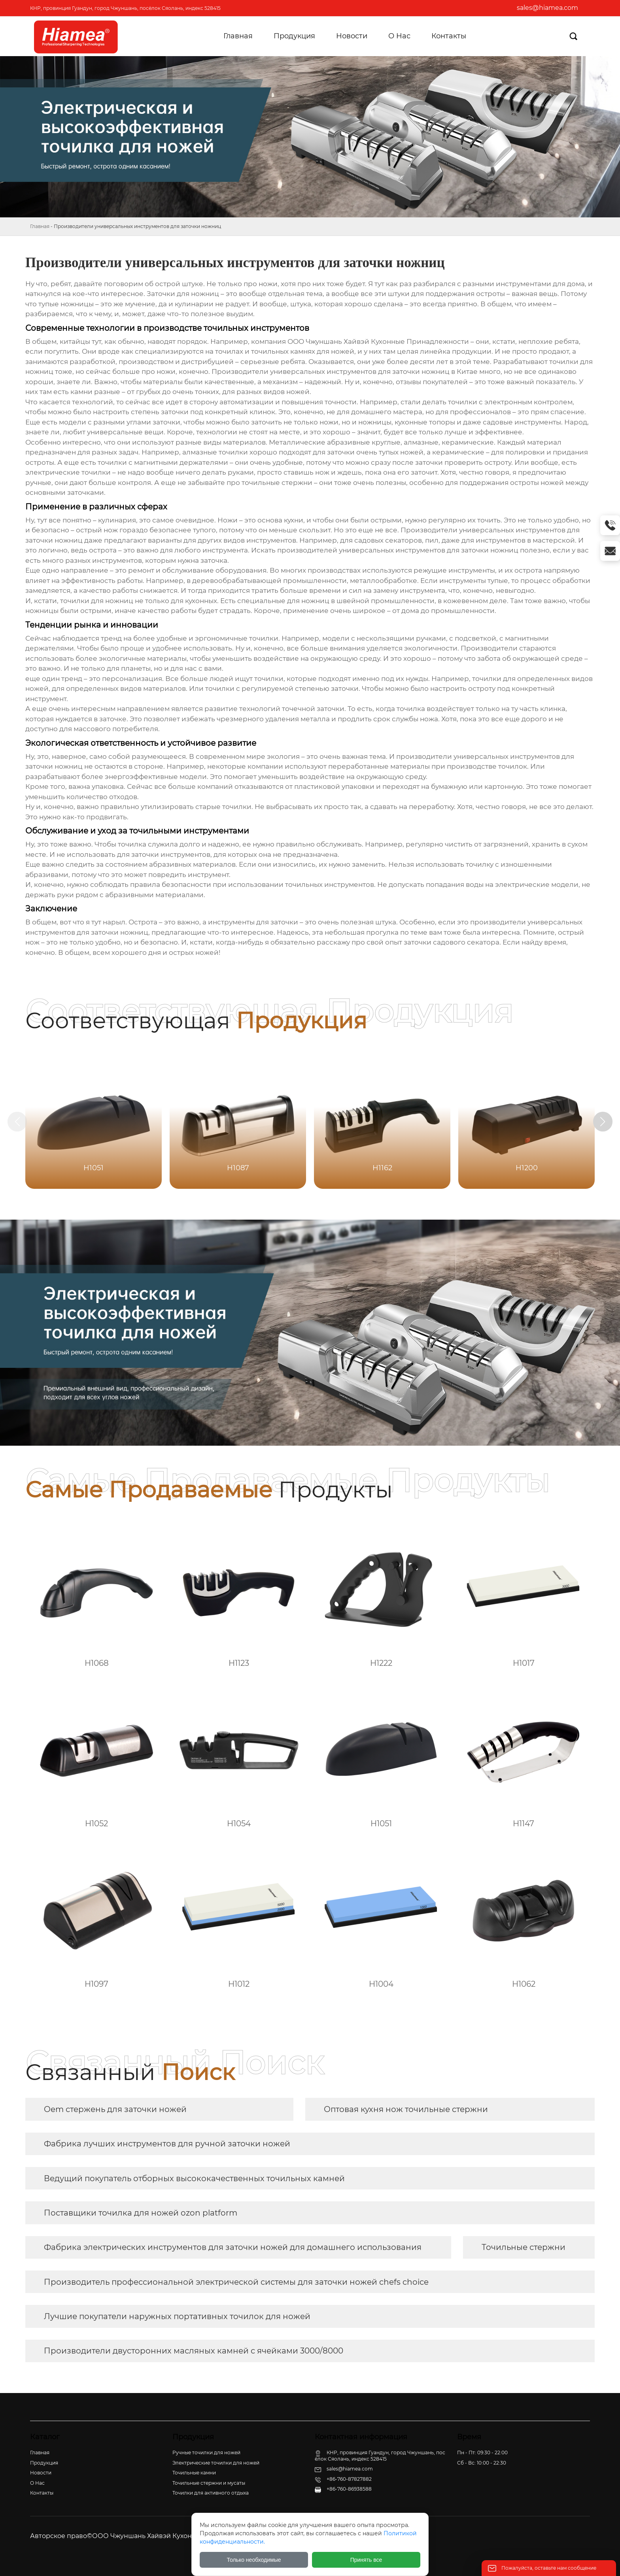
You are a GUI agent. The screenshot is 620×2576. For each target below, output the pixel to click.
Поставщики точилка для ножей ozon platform (140, 2213)
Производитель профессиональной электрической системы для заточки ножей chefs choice (236, 2282)
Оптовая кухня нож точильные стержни (406, 2109)
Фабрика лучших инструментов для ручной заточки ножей (167, 2143)
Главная (39, 226)
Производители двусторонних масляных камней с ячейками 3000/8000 (193, 2350)
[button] (603, 1121)
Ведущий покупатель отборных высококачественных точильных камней (194, 2178)
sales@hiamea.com (547, 7)
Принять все (366, 2560)
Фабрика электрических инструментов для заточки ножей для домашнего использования (233, 2247)
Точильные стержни (523, 2247)
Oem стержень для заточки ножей (115, 2109)
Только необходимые (254, 2560)
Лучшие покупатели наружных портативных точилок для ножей (177, 2316)
